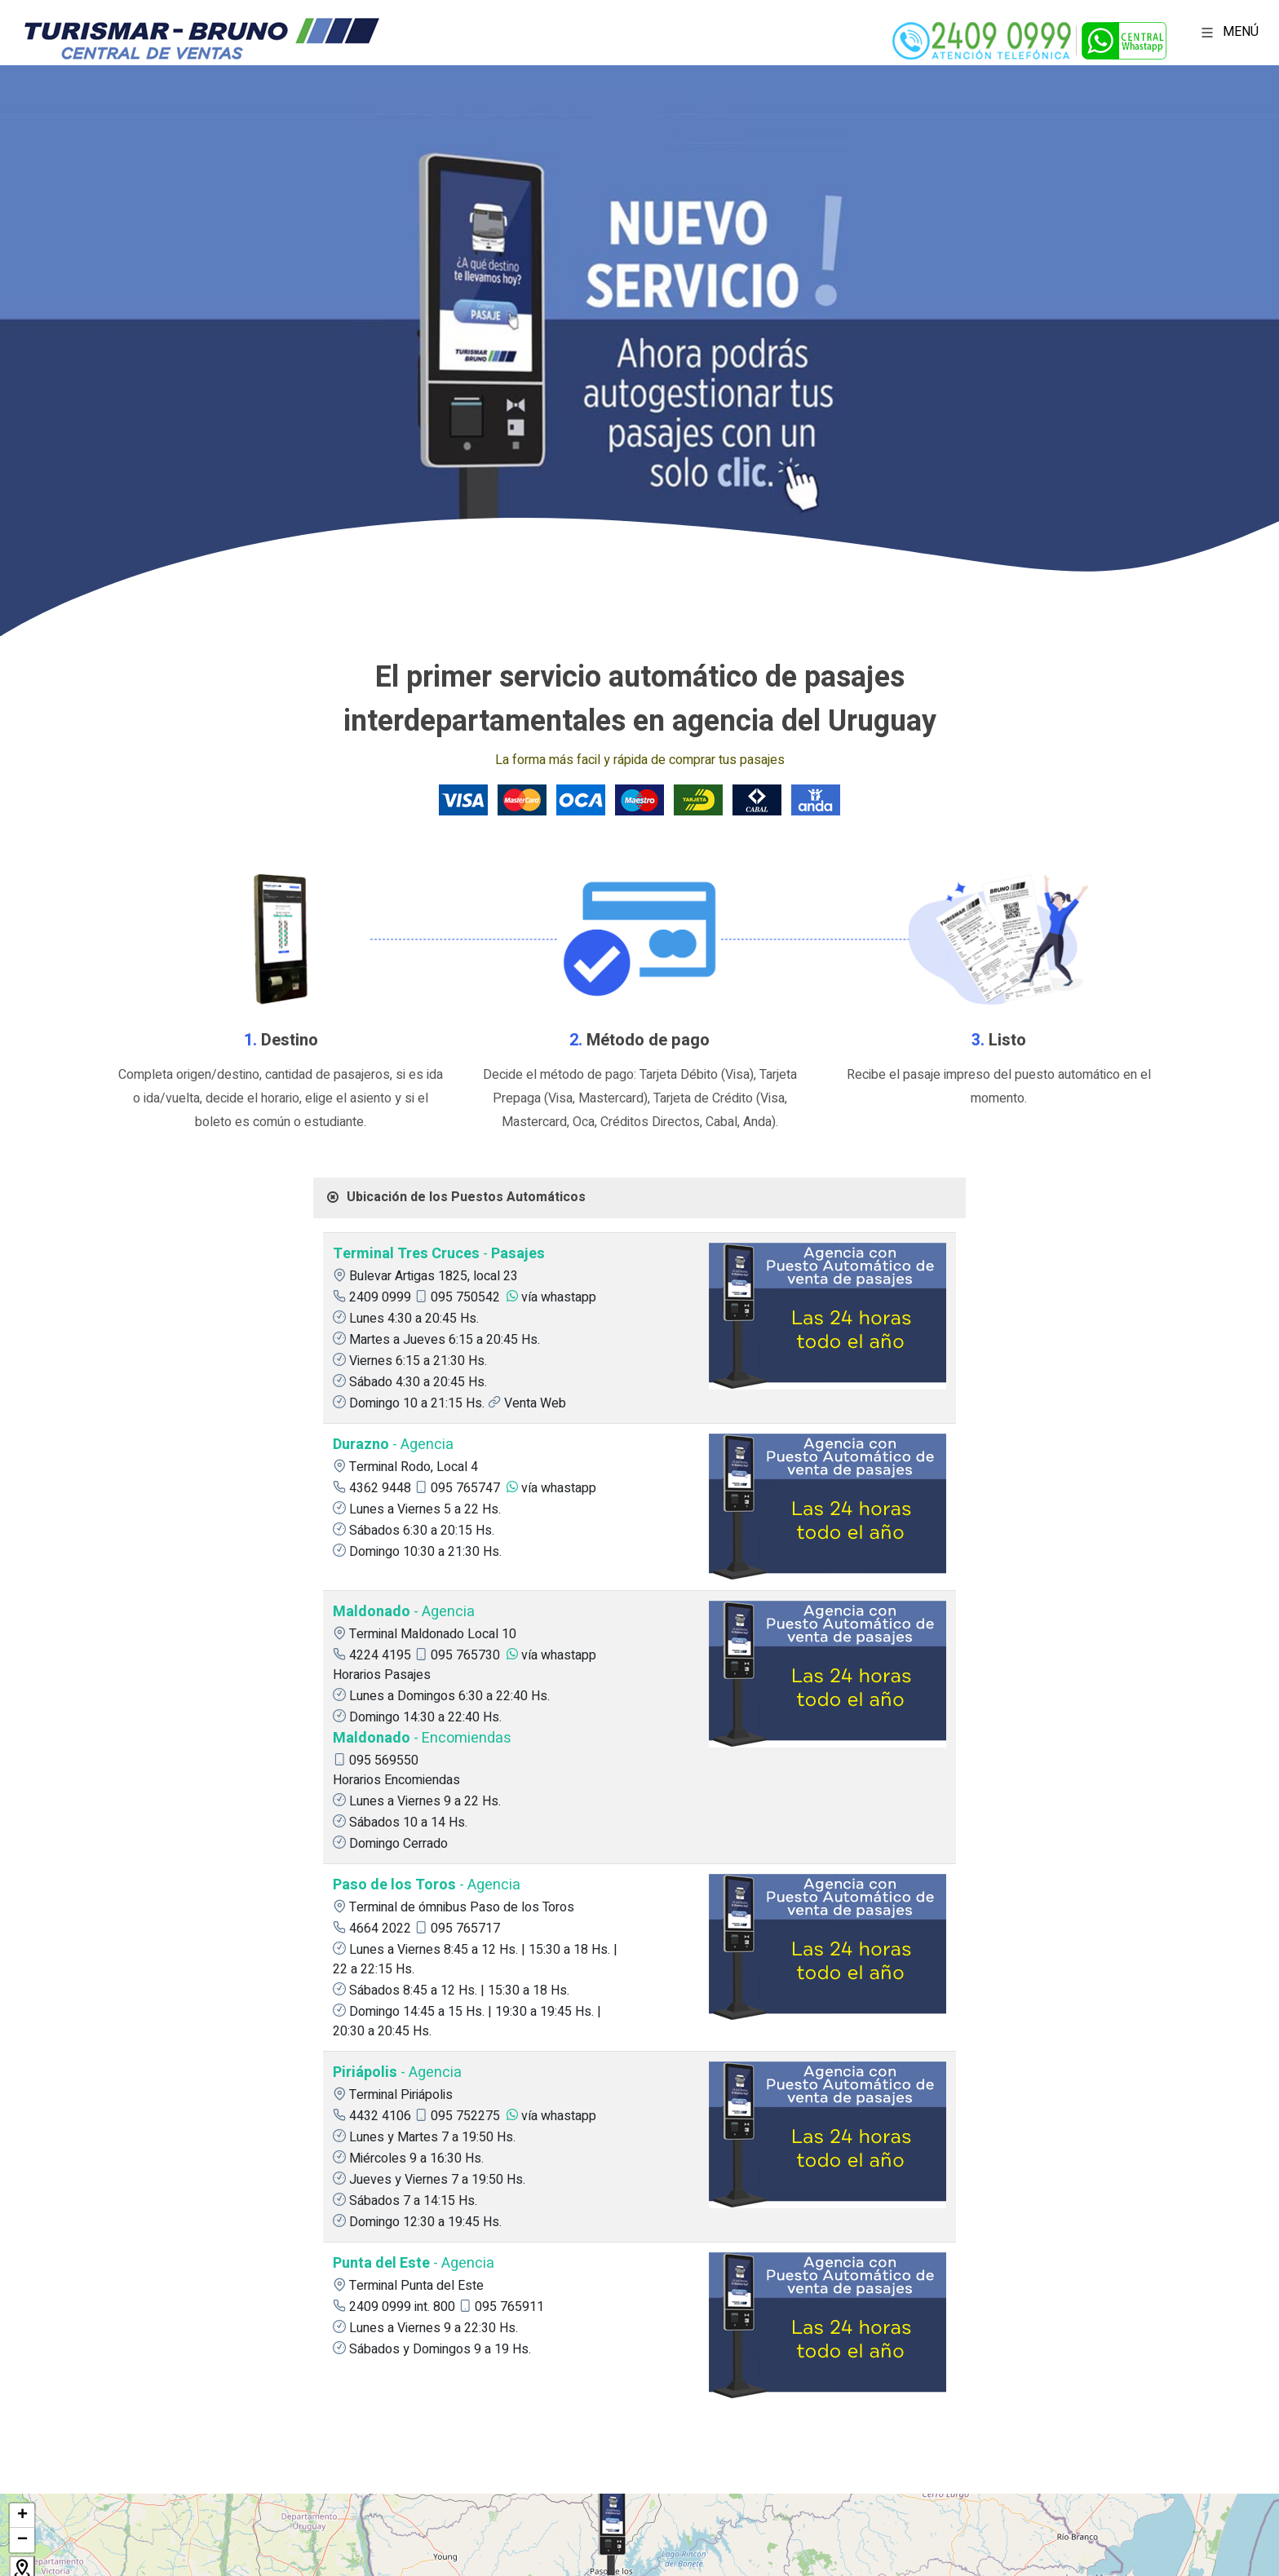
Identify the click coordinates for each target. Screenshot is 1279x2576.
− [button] (22, 2540)
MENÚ (1227, 32)
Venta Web (535, 1403)
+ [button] (22, 2515)
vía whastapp (558, 1297)
